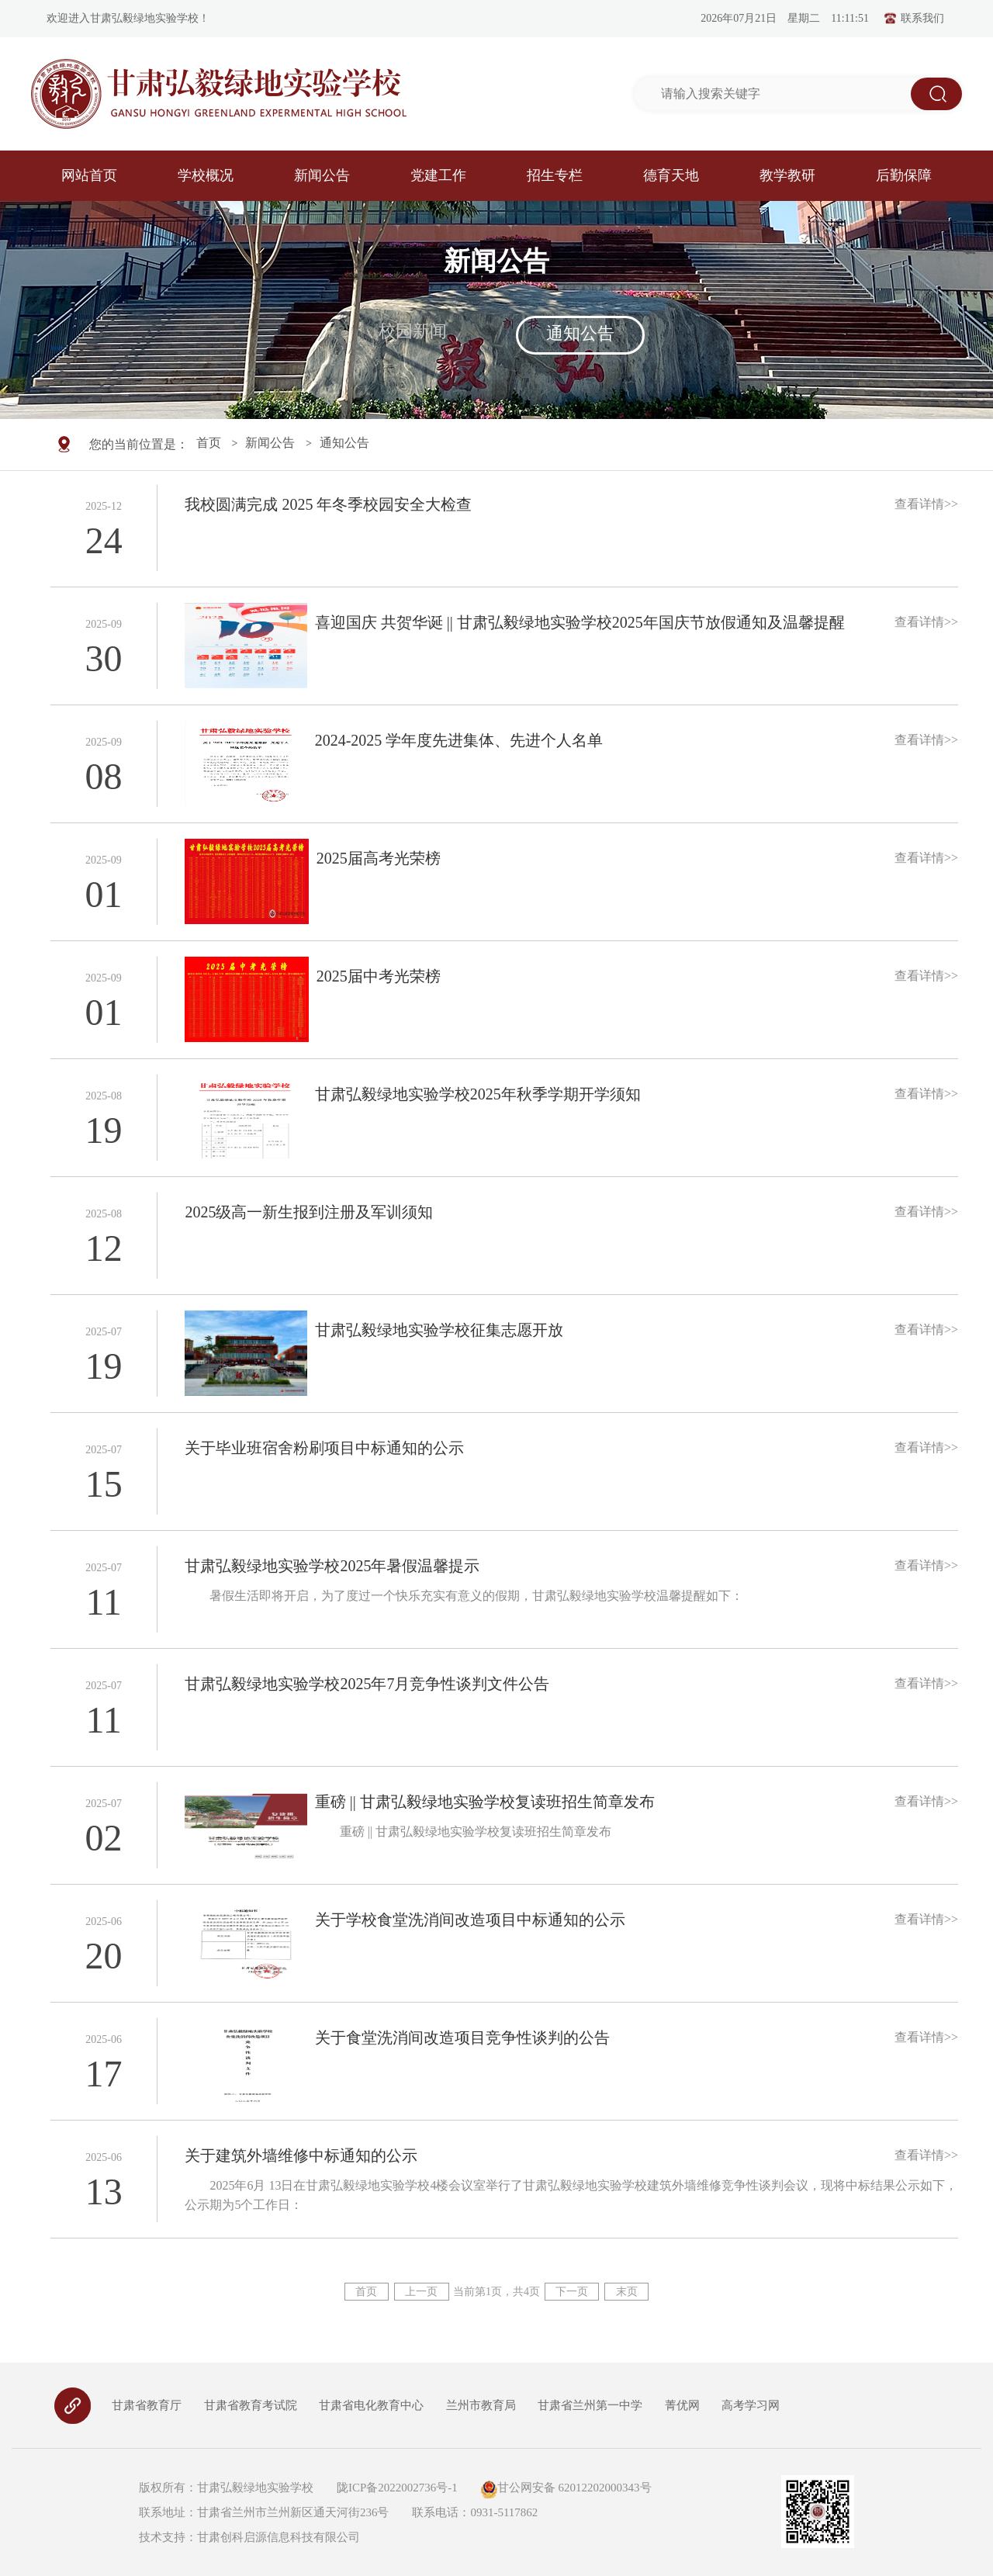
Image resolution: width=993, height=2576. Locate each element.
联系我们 (914, 18)
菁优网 (682, 2405)
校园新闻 (413, 331)
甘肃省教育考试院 (250, 2405)
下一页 (572, 2292)
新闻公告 (270, 444)
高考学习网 (750, 2405)
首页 (208, 444)
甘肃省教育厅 (147, 2405)
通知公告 (580, 333)
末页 (628, 2292)
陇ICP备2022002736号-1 (396, 2487)
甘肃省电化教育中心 (371, 2405)
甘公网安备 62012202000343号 (565, 2487)
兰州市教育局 (481, 2405)
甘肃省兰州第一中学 (590, 2405)
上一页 (421, 2292)
